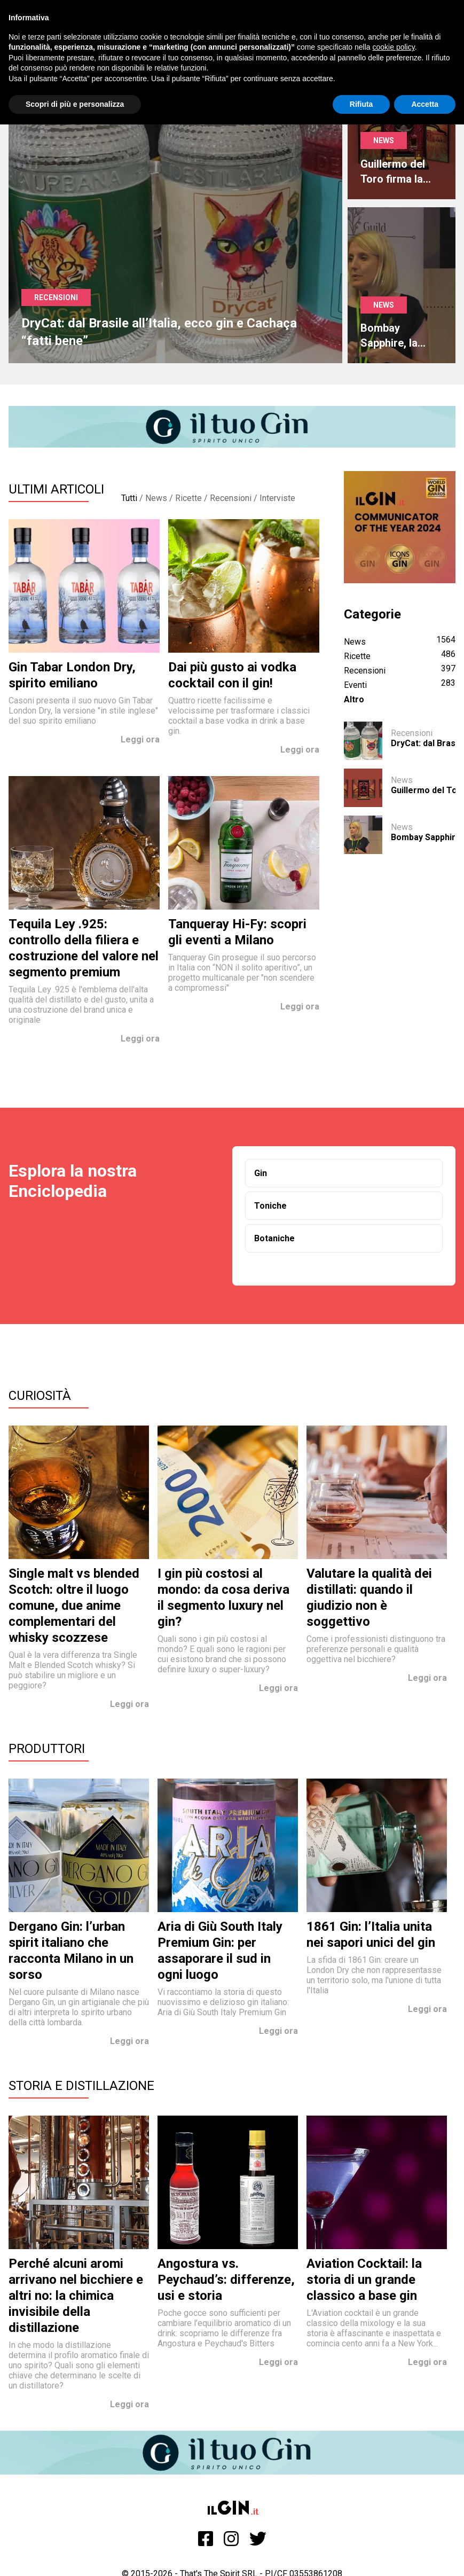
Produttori (47, 1748)
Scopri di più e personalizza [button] (75, 104)
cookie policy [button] (394, 47)
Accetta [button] (424, 104)
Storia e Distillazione (81, 2085)
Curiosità (40, 1395)
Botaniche (274, 1238)
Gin (260, 1173)
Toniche (270, 1206)
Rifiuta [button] (361, 104)
